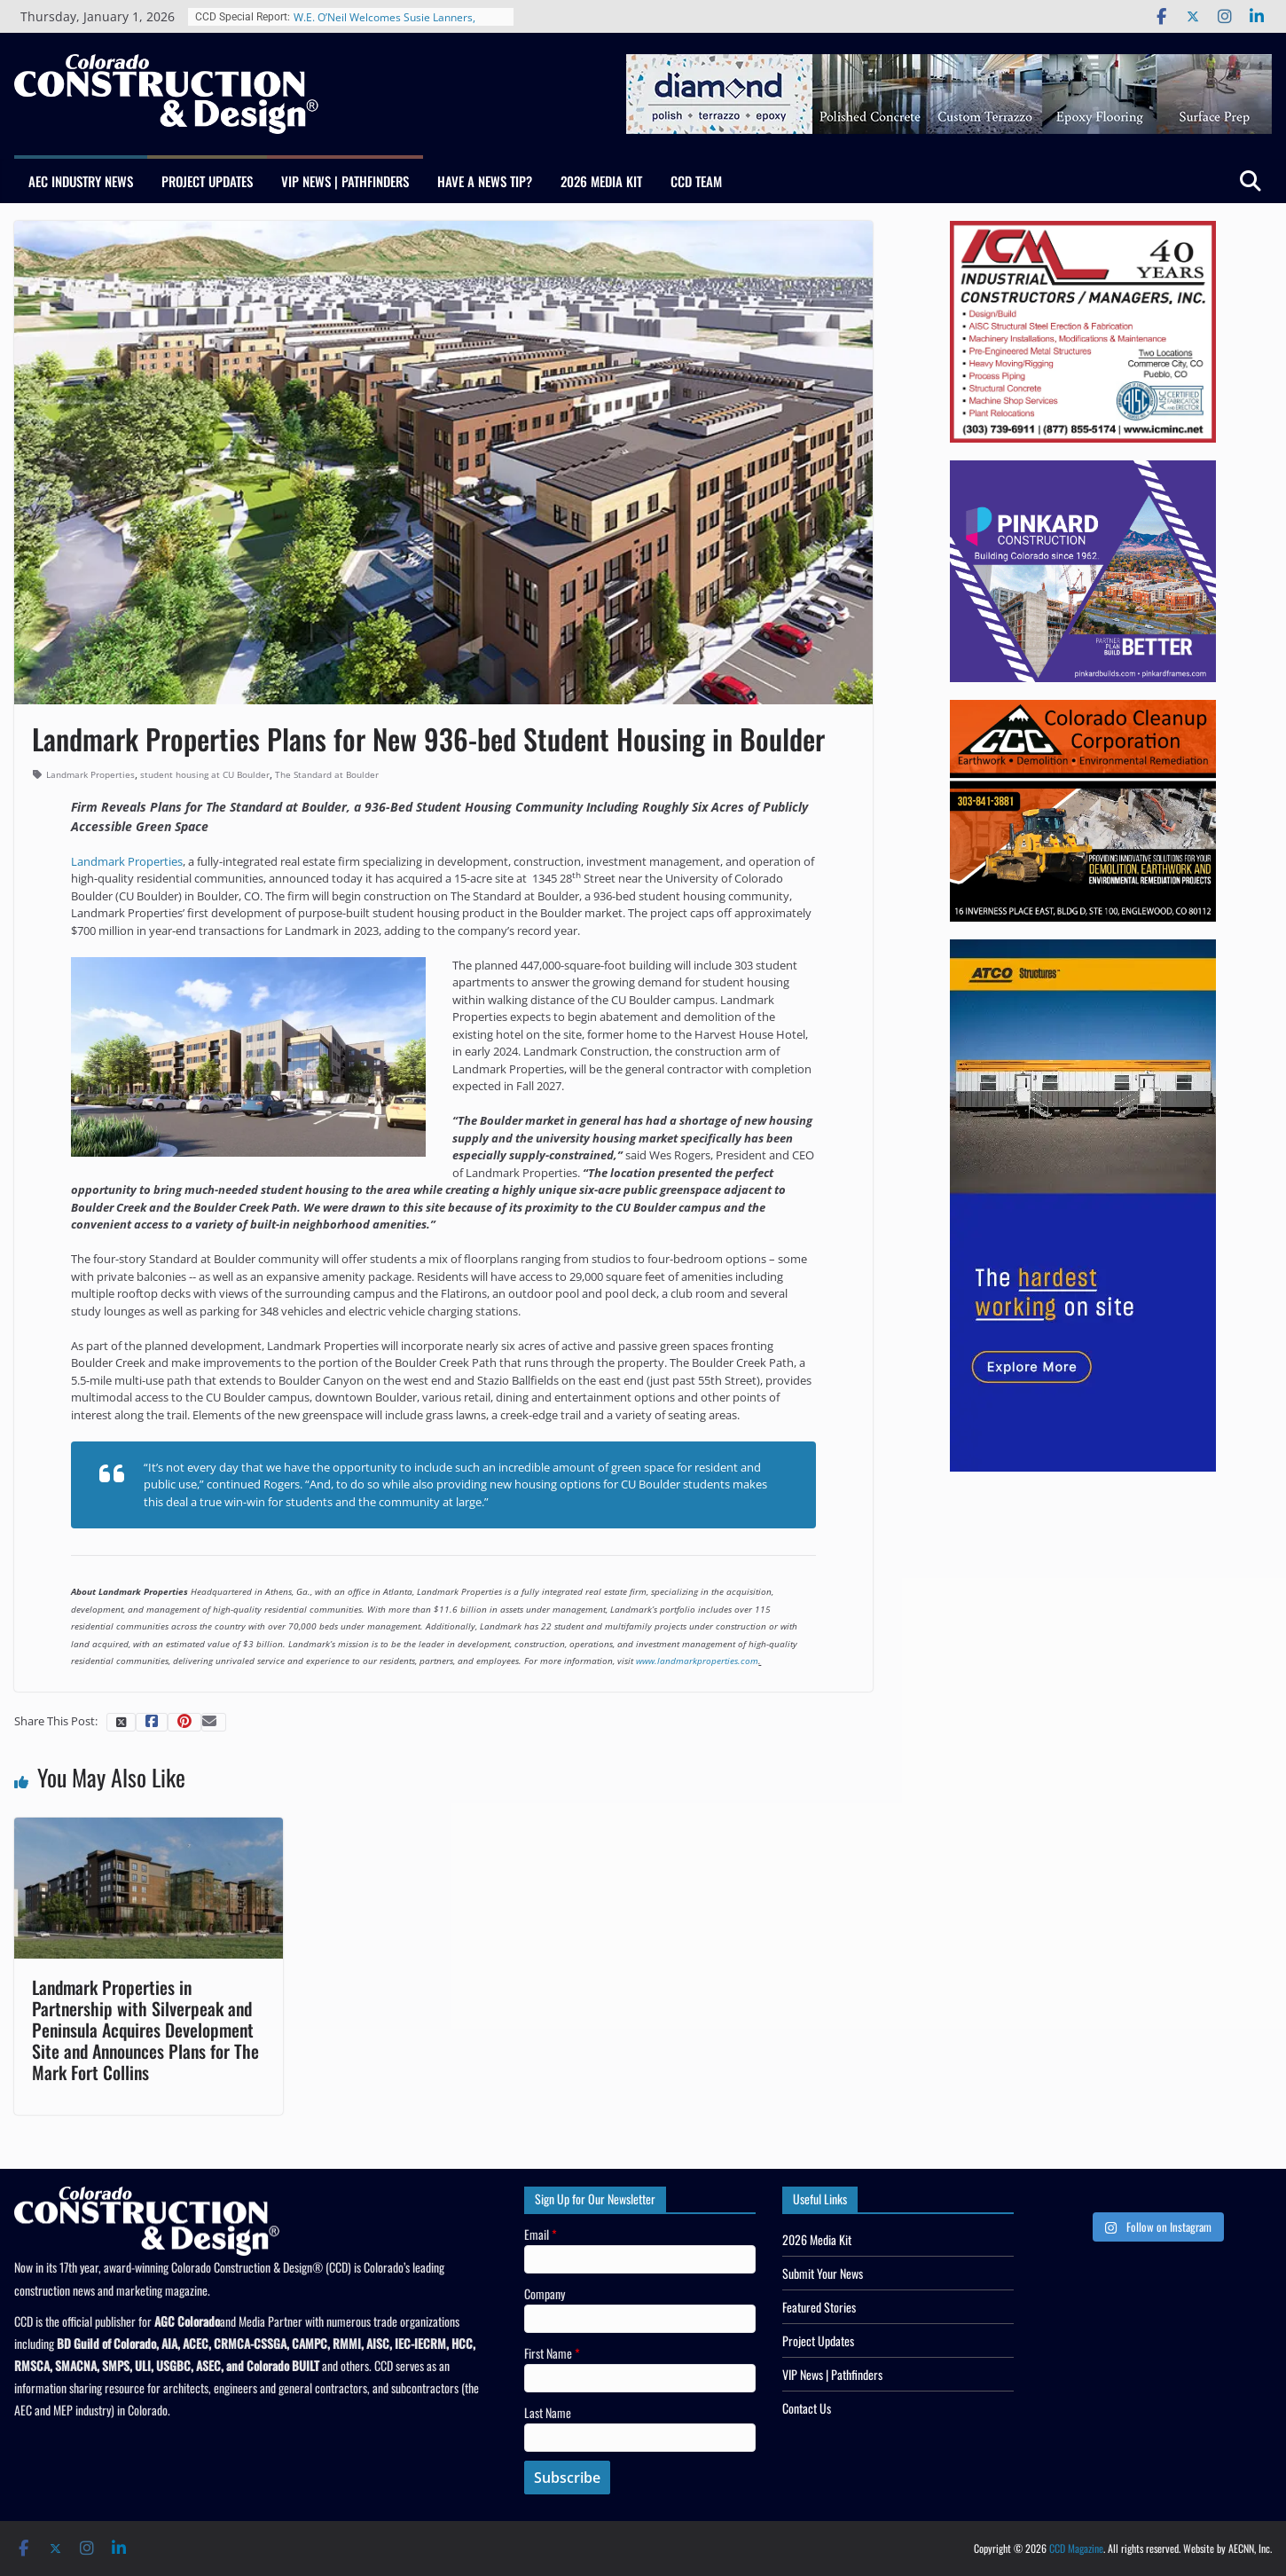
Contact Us (806, 2408)
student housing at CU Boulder (205, 774)
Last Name (547, 2412)
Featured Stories (819, 2306)
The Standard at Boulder (327, 774)
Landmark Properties (90, 774)
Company (544, 2293)
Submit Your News (822, 2273)
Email (540, 2234)
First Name (552, 2353)
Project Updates (207, 181)
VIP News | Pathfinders (345, 181)
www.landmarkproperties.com (697, 1660)
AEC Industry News (80, 181)
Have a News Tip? (484, 181)
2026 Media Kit (601, 181)
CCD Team (696, 181)
